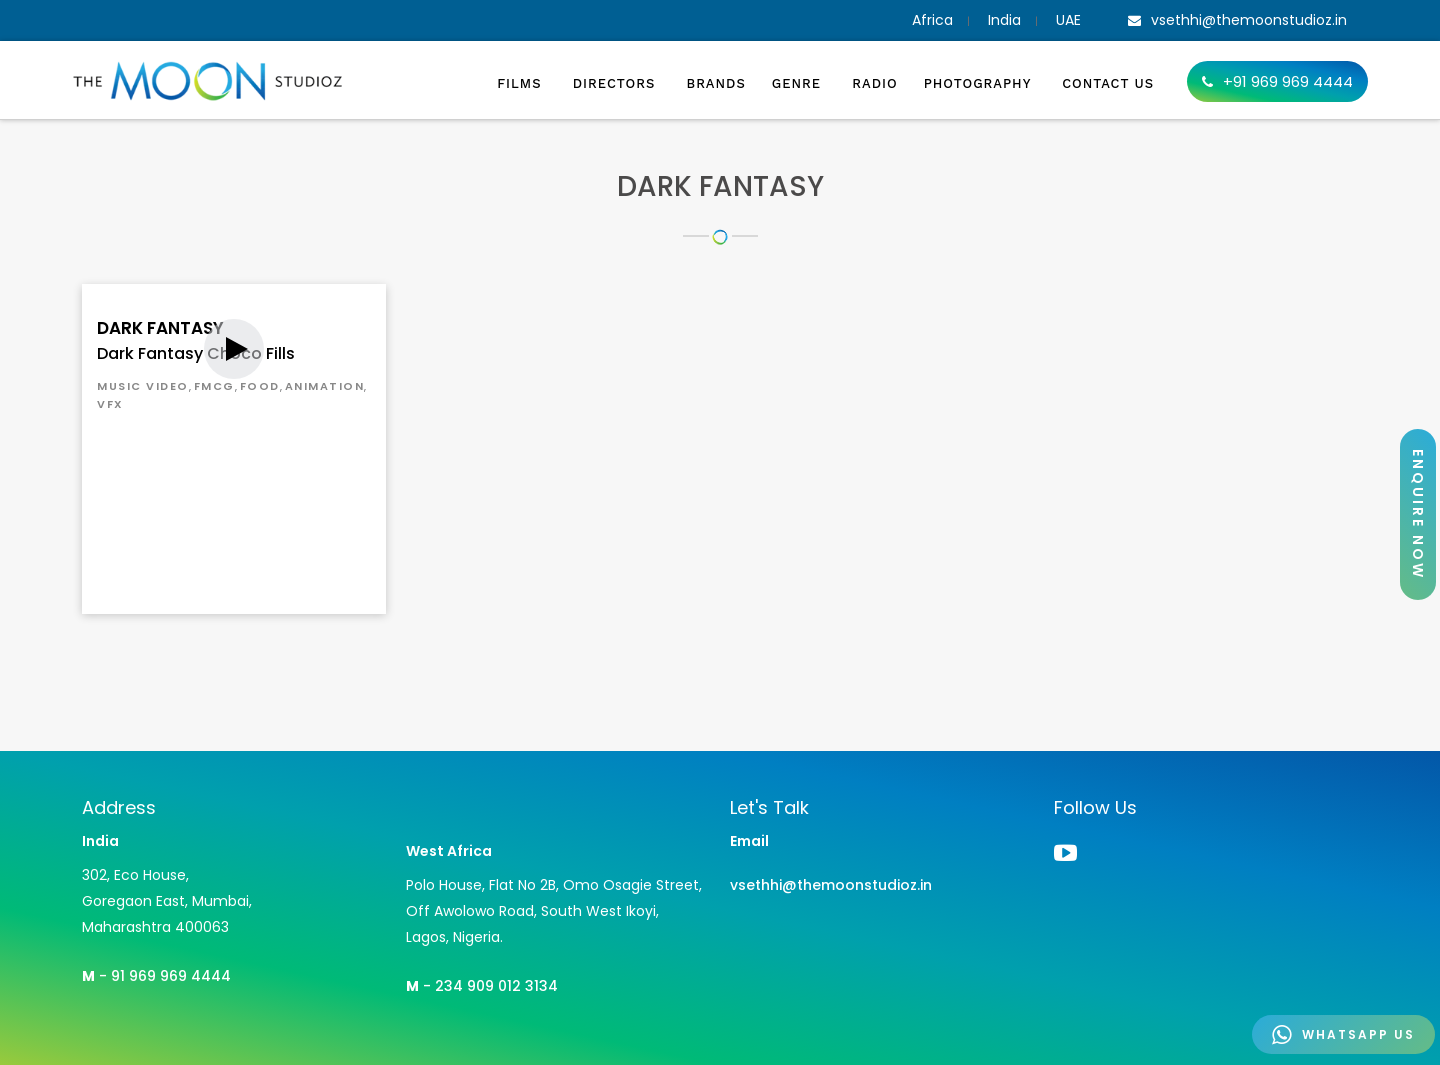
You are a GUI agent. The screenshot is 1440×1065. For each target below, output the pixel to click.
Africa (932, 20)
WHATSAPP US (1343, 1034)
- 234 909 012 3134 (482, 986)
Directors (617, 83)
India (1004, 20)
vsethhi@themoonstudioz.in (831, 885)
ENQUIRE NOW (1418, 514)
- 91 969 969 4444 (156, 976)
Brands (716, 83)
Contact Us (1108, 83)
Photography (980, 83)
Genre (799, 83)
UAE (1068, 20)
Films (522, 83)
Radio (874, 83)
